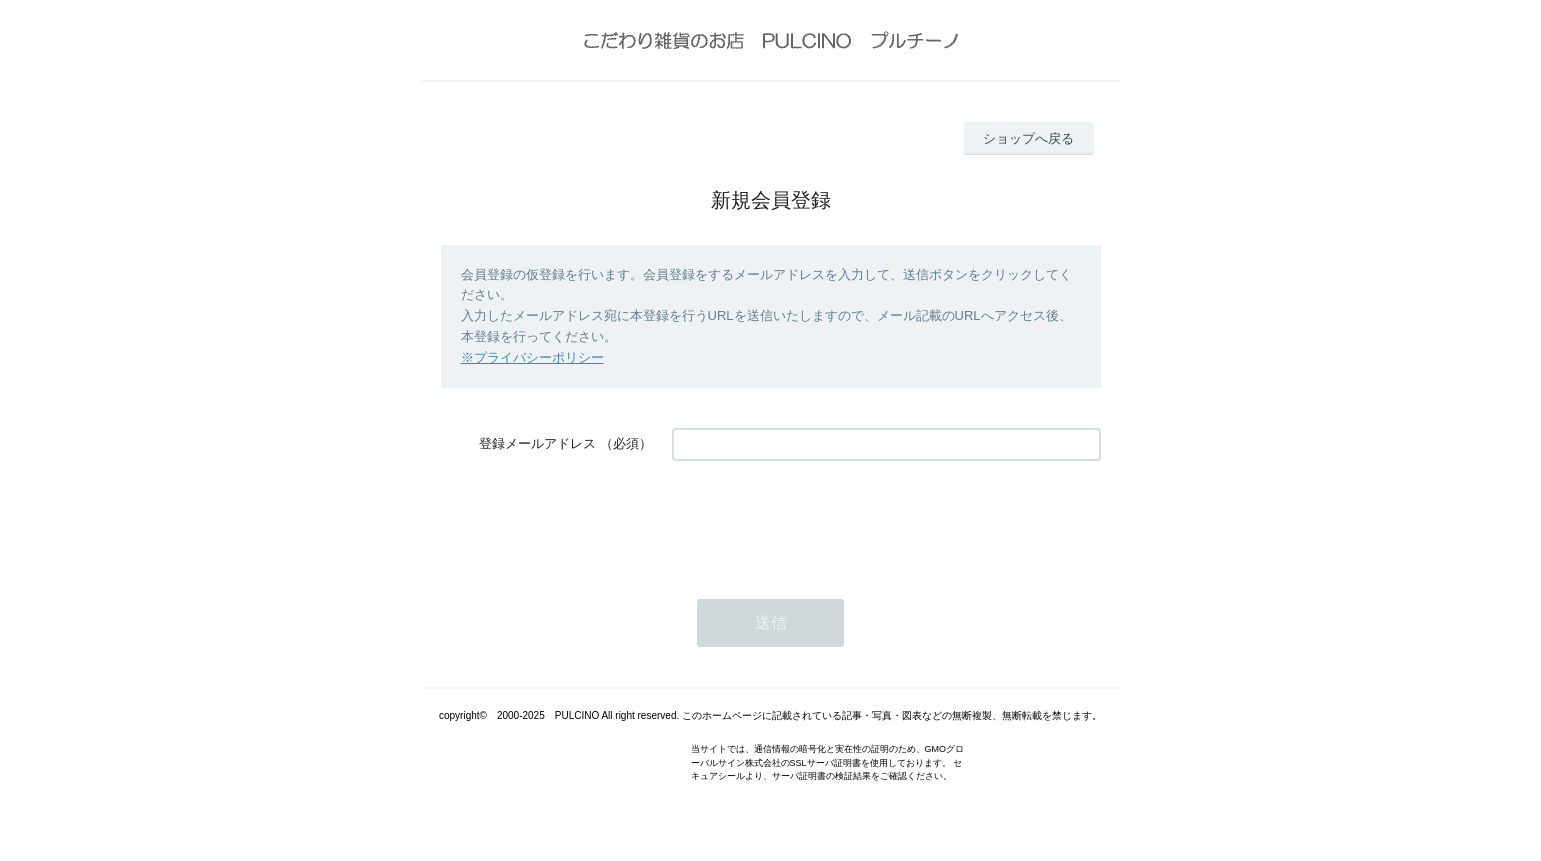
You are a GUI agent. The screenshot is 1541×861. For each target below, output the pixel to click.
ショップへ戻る (1028, 138)
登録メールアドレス (537, 443)
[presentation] (824, 520)
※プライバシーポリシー (532, 357)
